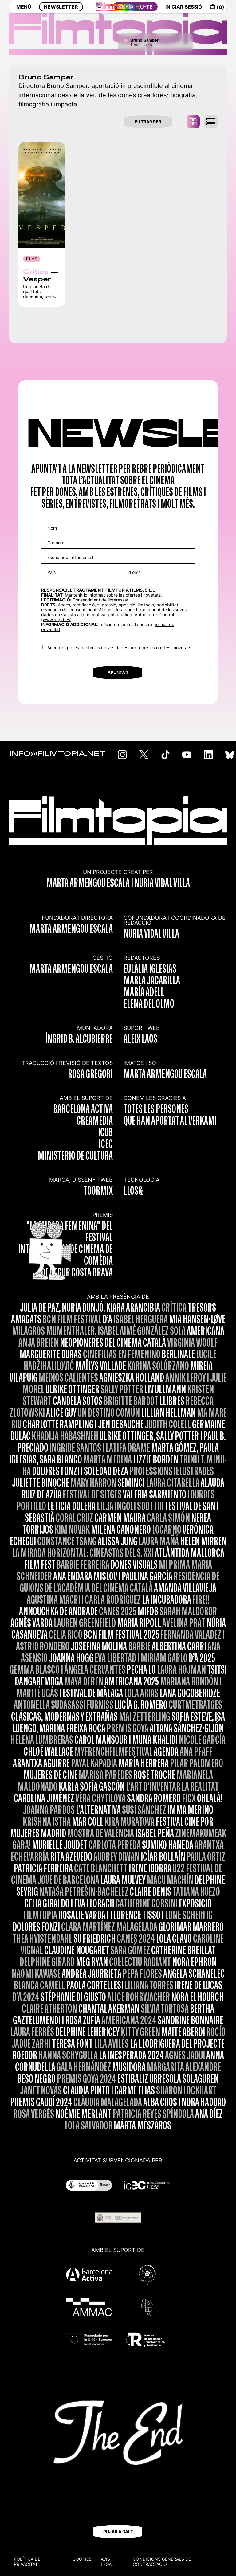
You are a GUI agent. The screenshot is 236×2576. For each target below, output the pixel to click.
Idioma (134, 572)
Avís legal (107, 2561)
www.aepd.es (56, 619)
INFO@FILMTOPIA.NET (57, 754)
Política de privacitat (27, 2561)
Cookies (82, 2559)
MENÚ (23, 11)
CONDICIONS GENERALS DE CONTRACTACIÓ (162, 2561)
